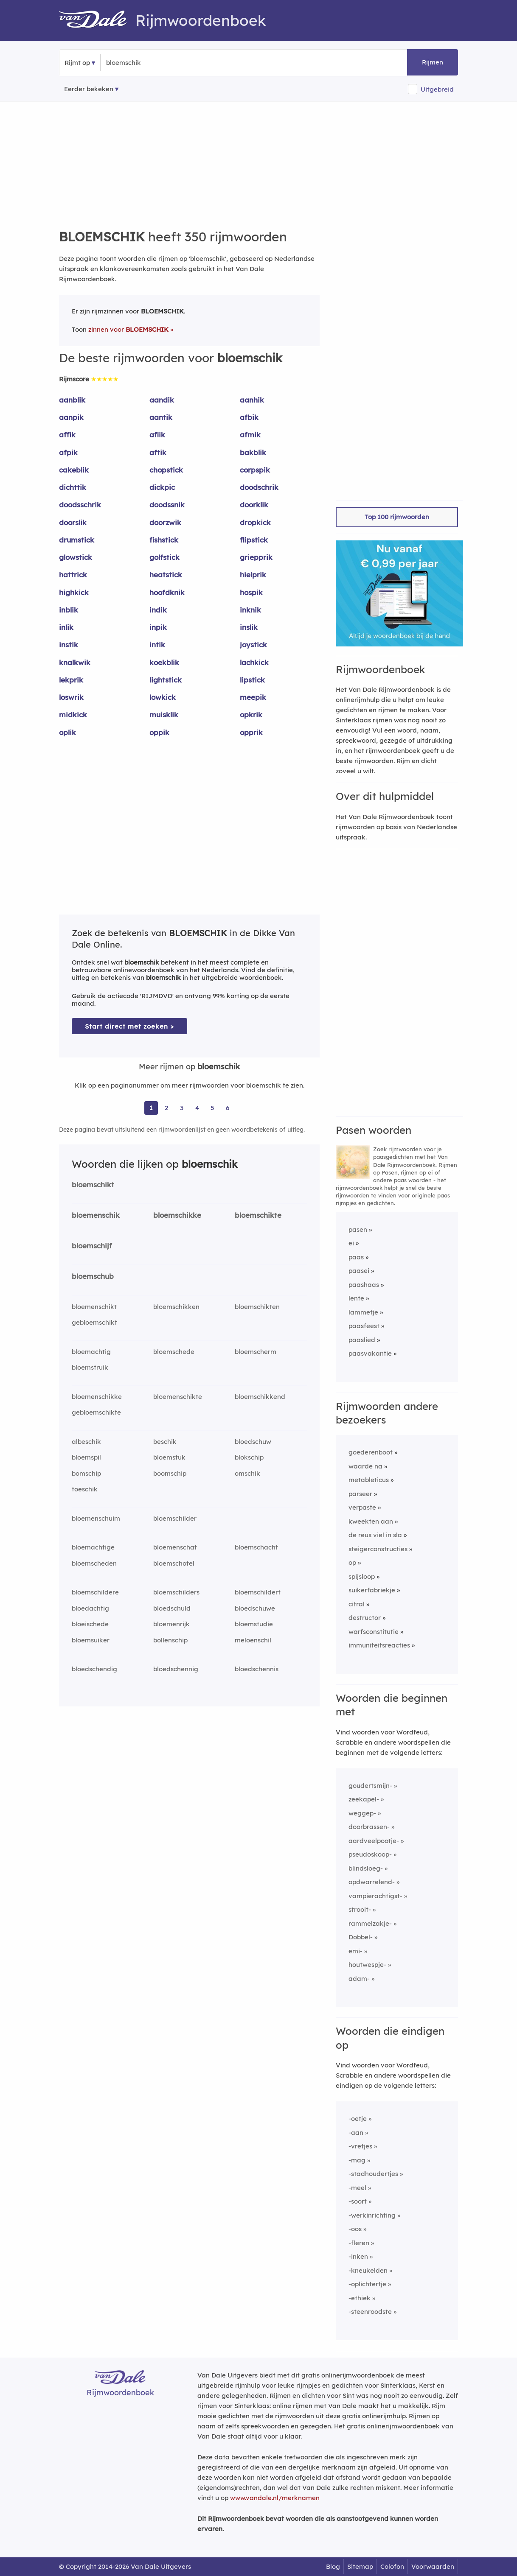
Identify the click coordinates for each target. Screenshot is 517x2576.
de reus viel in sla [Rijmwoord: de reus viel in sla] (375, 1535)
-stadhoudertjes (373, 2174)
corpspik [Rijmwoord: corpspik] (255, 469)
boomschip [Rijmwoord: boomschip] (169, 1473)
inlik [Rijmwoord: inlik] (66, 627)
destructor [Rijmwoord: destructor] (364, 1618)
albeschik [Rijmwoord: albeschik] (86, 1442)
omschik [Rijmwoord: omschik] (247, 1473)
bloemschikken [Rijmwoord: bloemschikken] (176, 1307)
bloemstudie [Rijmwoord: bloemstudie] (254, 1624)
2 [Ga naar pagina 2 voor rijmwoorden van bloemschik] (166, 1108)
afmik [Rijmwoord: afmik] (250, 434)
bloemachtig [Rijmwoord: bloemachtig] (91, 1352)
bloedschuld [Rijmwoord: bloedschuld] (172, 1608)
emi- (355, 1951)
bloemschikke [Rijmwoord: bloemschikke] (177, 1215)
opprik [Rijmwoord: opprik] (251, 732)
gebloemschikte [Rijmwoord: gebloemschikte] (96, 1412)
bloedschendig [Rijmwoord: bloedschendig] (94, 1669)
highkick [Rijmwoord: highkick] (74, 592)
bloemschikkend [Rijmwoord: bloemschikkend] (260, 1397)
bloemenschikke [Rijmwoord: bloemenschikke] (97, 1397)
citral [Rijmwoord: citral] (356, 1604)
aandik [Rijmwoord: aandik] (161, 399)
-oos (355, 2229)
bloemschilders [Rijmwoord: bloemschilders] (176, 1592)
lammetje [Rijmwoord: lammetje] (363, 1312)
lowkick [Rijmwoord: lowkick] (162, 697)
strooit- (359, 1909)
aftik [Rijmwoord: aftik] (157, 452)
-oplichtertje (367, 2284)
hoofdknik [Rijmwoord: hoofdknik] (167, 592)
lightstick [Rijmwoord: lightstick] (165, 679)
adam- (359, 1979)
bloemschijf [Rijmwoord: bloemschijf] (92, 1245)
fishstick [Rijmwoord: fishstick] (163, 539)
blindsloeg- (365, 1868)
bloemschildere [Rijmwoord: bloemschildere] (95, 1592)
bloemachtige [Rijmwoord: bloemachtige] (93, 1547)
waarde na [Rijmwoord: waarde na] (365, 1466)
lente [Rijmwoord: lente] (356, 1298)
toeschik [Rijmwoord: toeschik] (85, 1489)
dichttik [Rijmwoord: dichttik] (72, 487)
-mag (356, 2160)
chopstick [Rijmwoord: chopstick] (166, 469)
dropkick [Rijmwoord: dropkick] (255, 522)
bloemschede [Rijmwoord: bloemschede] (173, 1352)
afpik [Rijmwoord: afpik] (68, 452)
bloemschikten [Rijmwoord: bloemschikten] (257, 1307)
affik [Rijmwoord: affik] (67, 434)
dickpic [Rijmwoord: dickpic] (162, 487)
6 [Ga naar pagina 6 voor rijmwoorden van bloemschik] (227, 1108)
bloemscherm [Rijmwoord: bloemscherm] (255, 1352)
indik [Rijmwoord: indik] (158, 609)
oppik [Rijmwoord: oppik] (159, 732)
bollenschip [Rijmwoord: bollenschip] (170, 1640)
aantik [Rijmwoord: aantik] (160, 417)
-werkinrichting (372, 2215)
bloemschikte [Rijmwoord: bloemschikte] (258, 1215)
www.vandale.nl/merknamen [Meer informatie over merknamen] (275, 2498)
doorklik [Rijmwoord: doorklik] (254, 504)
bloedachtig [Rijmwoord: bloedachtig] (90, 1608)
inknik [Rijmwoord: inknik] (250, 609)
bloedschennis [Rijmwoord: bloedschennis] (256, 1669)
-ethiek (359, 2298)
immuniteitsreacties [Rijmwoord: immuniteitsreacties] (379, 1645)
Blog (333, 2566)
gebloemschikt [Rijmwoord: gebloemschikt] (94, 1322)
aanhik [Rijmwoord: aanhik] (252, 399)
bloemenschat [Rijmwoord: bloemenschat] (175, 1547)
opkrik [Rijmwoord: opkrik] (251, 714)
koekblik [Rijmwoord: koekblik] (164, 662)
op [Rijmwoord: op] (352, 1562)
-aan (355, 2132)
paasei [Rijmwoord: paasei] (358, 1271)
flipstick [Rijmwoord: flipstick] (254, 539)
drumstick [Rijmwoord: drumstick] (76, 539)
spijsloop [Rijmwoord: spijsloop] (361, 1576)
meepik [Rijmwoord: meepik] (253, 697)
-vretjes (360, 2146)
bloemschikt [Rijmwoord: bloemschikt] (93, 1184)
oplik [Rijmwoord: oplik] (67, 732)
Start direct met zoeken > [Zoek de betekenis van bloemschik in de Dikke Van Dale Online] (129, 1026)
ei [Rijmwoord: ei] (351, 1243)
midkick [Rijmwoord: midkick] (73, 714)
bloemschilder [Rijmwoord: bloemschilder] (175, 1518)
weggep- (362, 1813)
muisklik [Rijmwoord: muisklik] (163, 714)
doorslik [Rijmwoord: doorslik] (73, 522)
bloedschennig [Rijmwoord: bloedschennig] (175, 1669)
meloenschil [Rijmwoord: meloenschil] (253, 1640)
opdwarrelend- (371, 1882)
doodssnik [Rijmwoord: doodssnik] (167, 504)
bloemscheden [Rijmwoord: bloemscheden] (94, 1563)
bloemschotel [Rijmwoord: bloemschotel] (173, 1563)
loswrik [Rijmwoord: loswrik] (71, 697)
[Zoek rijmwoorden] (147, 63)
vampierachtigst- (375, 1896)
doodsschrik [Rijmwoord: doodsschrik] (80, 504)
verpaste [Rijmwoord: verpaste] (362, 1507)
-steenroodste (370, 2311)
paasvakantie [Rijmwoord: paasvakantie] (370, 1353)
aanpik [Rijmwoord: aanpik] (71, 417)
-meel (357, 2188)
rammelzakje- (370, 1923)
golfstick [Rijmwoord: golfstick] (164, 557)
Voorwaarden (432, 2566)
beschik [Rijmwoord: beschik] (165, 1442)
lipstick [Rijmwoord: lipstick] (252, 679)
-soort (357, 2201)
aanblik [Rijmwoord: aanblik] (72, 399)
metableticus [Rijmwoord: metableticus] (368, 1480)
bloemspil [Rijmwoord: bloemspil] (86, 1457)
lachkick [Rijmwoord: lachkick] (254, 662)
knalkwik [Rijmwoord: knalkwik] (74, 662)
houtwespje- (367, 1965)
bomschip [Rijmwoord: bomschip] (86, 1473)
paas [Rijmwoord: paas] (356, 1257)
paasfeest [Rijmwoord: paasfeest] (363, 1326)
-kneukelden (368, 2270)
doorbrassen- (369, 1827)
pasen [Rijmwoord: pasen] (357, 1229)
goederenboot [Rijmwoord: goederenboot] (370, 1452)
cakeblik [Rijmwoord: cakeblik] (74, 469)
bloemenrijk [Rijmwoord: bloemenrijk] (171, 1624)
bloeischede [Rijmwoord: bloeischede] (90, 1624)
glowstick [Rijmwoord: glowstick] (75, 557)
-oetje (357, 2119)
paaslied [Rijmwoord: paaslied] (361, 1340)
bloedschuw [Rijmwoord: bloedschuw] (253, 1442)
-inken (358, 2256)
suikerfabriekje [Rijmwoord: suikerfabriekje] (371, 1590)
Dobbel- (360, 1937)
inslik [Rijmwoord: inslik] (249, 627)
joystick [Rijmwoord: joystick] (253, 644)
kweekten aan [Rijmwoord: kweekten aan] (370, 1521)
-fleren (358, 2243)
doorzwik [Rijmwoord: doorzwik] (165, 522)
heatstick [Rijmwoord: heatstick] (165, 574)
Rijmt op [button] (77, 63)
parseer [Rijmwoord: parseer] (360, 1494)
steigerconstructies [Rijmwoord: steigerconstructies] (377, 1549)
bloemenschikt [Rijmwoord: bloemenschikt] (94, 1307)
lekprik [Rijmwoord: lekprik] (71, 679)
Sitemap (360, 2566)
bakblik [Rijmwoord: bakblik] (253, 452)
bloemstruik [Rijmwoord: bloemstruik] (90, 1367)
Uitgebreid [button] (437, 89)
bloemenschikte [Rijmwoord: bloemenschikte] (177, 1397)
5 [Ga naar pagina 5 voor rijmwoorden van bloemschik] (212, 1108)
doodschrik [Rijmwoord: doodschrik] (259, 487)
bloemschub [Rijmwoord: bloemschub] (93, 1276)
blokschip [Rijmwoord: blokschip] (249, 1457)
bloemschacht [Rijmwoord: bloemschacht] (256, 1547)
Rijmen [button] (432, 62)
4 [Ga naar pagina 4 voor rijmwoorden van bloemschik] (197, 1108)
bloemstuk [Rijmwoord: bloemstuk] (169, 1457)
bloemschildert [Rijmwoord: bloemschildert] (258, 1592)
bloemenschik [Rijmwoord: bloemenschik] (96, 1215)
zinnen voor (128, 329)
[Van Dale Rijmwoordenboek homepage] (97, 20)
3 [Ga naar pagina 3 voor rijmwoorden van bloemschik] (181, 1108)
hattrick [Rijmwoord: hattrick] (73, 574)
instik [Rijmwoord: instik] (68, 644)
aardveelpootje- (373, 1841)
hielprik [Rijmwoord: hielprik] (253, 574)
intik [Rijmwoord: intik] (157, 644)
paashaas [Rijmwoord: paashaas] (363, 1285)
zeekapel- (363, 1799)
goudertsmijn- (370, 1786)
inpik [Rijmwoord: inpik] (158, 627)
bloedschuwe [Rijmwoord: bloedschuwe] (255, 1608)
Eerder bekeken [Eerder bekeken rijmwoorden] (88, 89)
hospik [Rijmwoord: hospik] (251, 592)
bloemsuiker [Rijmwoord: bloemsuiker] (91, 1640)
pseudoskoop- (370, 1854)
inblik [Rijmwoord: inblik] (68, 609)
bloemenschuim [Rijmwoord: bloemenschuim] (96, 1518)
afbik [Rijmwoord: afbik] (249, 417)
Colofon (392, 2566)
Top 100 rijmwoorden (397, 517)
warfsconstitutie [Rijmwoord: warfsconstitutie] (373, 1632)
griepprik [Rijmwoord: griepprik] (256, 557)
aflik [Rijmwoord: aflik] (157, 434)
